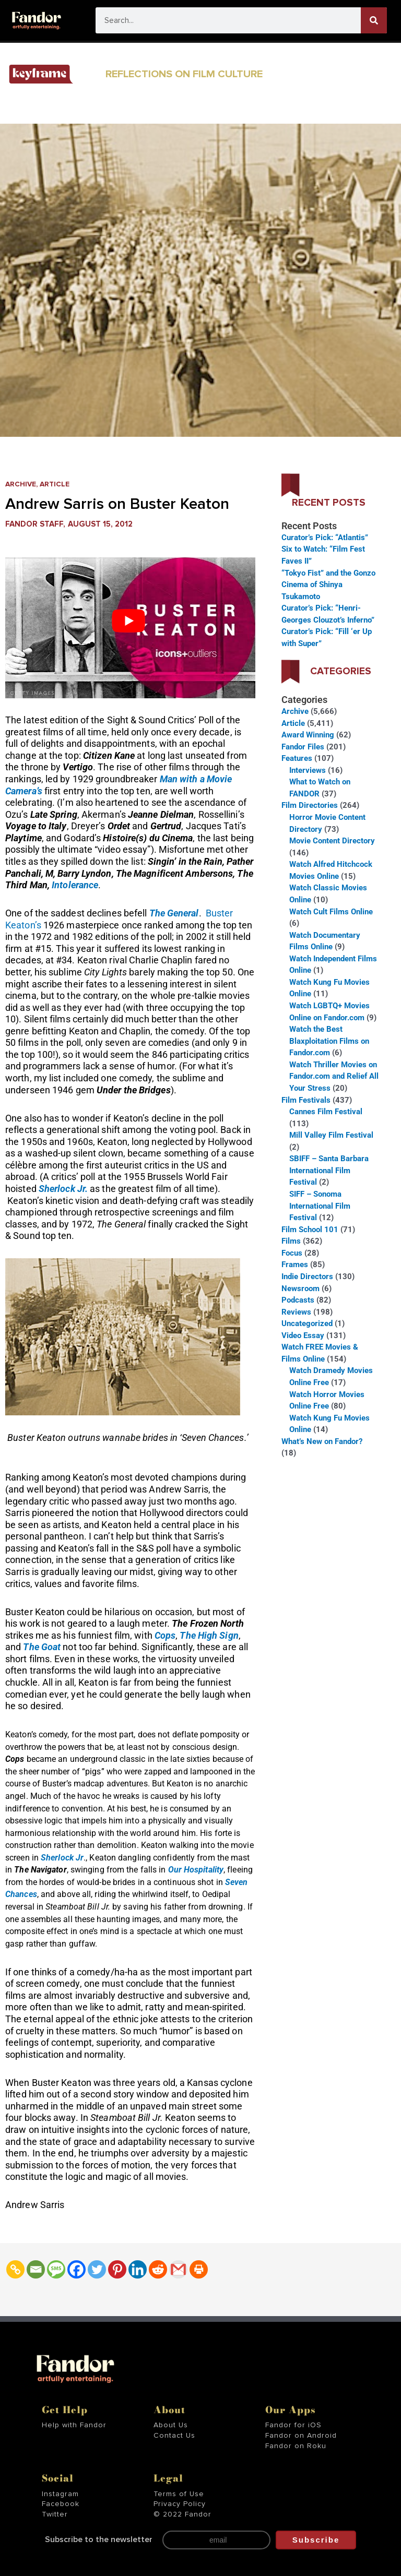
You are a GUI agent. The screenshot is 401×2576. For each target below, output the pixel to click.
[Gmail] (178, 2269)
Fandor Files (302, 747)
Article (54, 484)
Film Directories (309, 805)
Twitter (55, 2514)
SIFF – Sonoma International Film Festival (319, 1205)
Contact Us (174, 2435)
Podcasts (297, 1300)
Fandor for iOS (293, 2425)
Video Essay (302, 1335)
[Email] (36, 2269)
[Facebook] (76, 2269)
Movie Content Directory (332, 840)
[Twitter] (97, 2269)
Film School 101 (309, 1229)
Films (291, 1241)
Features (296, 758)
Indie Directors (307, 1276)
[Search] (374, 20)
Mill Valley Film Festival (331, 1135)
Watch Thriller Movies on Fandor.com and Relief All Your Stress (334, 1076)
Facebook (60, 2504)
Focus (291, 1253)
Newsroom (300, 1288)
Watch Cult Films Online (331, 911)
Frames (294, 1264)
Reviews (296, 1312)
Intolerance (75, 884)
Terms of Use (179, 2494)
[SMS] (56, 2269)
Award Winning (307, 735)
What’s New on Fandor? (321, 1441)
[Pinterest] (117, 2269)
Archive (20, 484)
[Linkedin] (137, 2269)
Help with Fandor (74, 2425)
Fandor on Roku (295, 2446)
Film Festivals (306, 1100)
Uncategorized (307, 1323)
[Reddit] (158, 2269)
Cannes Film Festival (325, 1111)
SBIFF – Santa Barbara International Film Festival (329, 1170)
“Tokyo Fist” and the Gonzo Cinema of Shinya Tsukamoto (328, 584)
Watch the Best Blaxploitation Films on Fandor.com (329, 1040)
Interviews (307, 770)
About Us (171, 2425)
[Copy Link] (15, 2269)
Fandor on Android (301, 2435)
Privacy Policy (180, 2504)
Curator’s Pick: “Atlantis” (324, 537)
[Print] (199, 2269)
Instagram (60, 2494)
